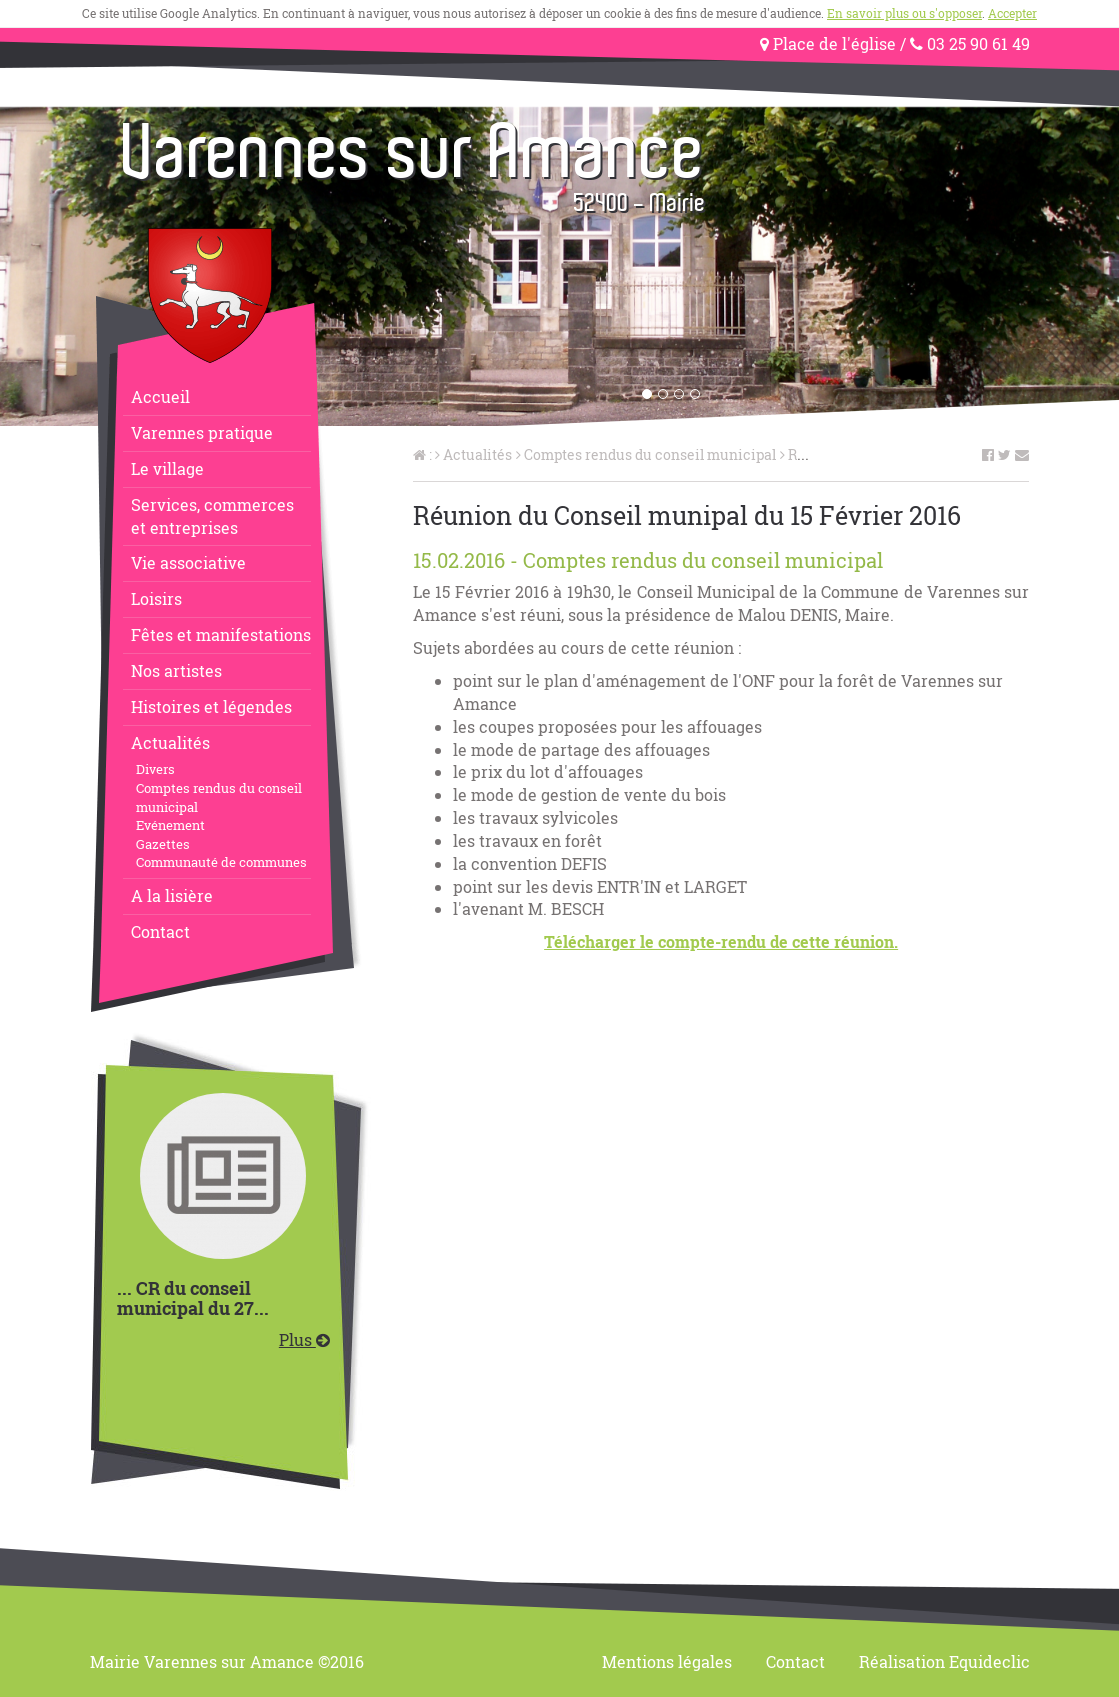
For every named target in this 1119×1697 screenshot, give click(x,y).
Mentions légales (667, 1661)
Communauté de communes (221, 862)
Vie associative (188, 562)
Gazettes (163, 844)
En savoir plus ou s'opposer (904, 13)
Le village (167, 468)
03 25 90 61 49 (970, 43)
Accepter (1012, 13)
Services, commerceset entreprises (212, 516)
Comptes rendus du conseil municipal (219, 797)
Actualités (170, 742)
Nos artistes (176, 670)
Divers (155, 769)
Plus (304, 1339)
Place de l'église (828, 43)
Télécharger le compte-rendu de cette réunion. (721, 941)
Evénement (170, 825)
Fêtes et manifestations (221, 634)
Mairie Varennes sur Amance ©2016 (227, 1661)
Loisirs (156, 598)
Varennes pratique (202, 432)
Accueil (160, 396)
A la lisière (172, 895)
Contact (160, 931)
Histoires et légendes (211, 706)
